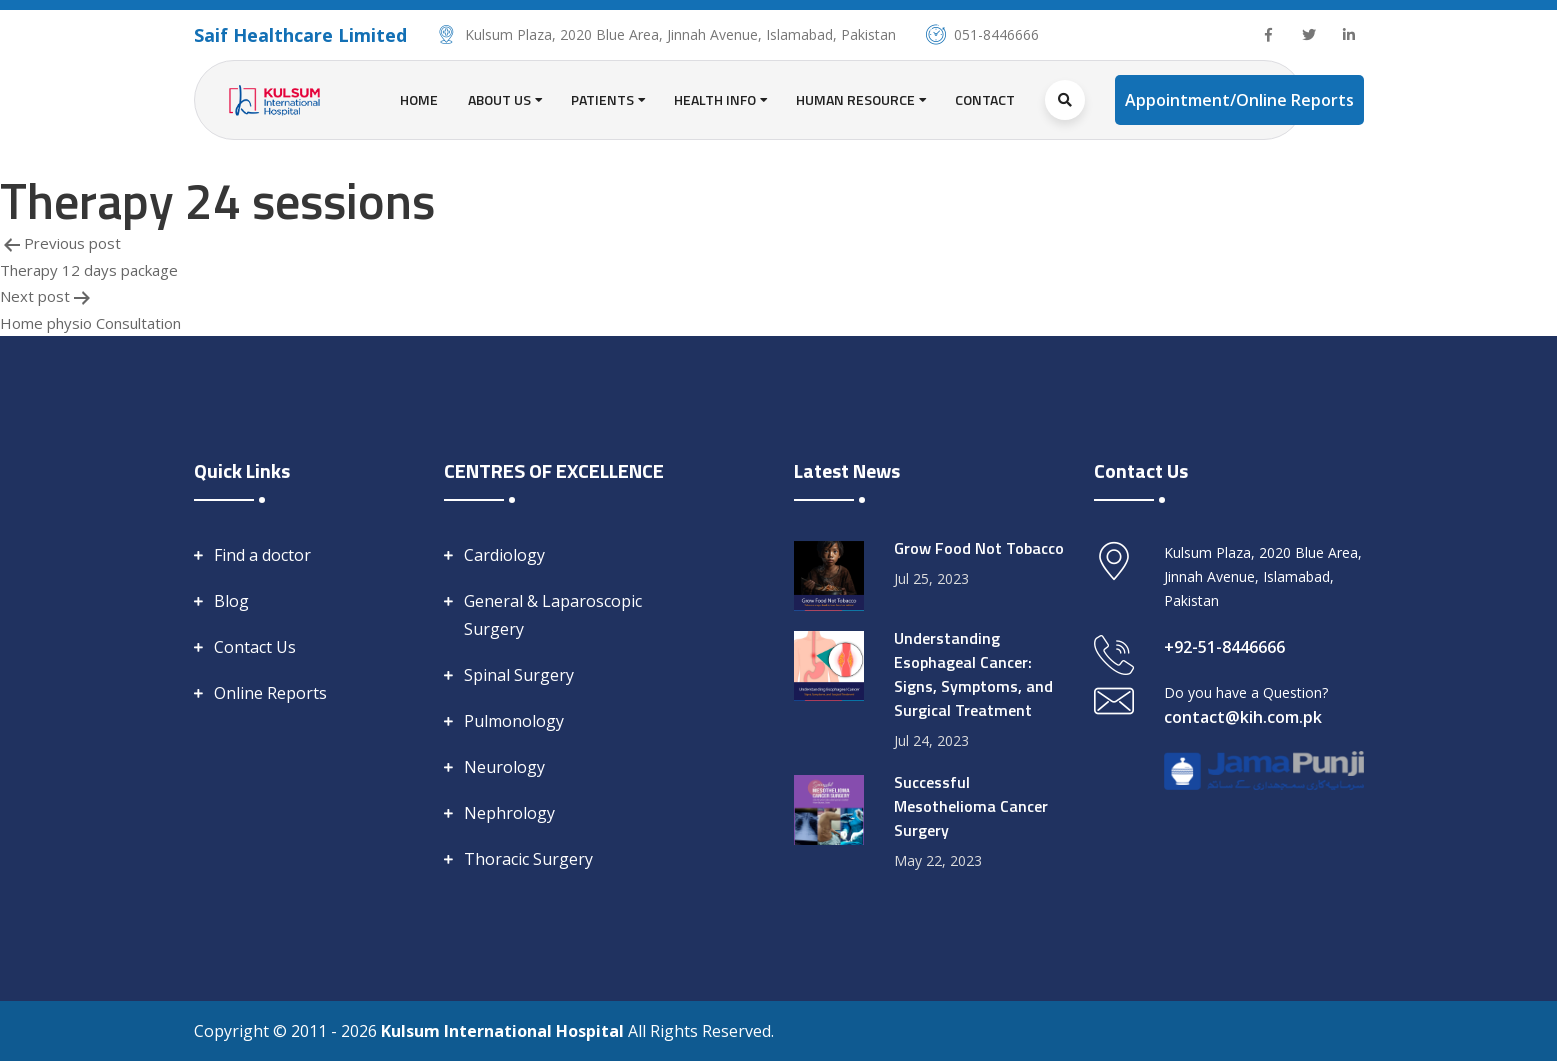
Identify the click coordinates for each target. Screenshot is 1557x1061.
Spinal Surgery (519, 675)
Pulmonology (514, 721)
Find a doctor (262, 555)
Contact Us (255, 647)
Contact (985, 99)
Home (419, 99)
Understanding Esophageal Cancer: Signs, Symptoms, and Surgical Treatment (973, 674)
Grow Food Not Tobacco (979, 548)
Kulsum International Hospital (504, 1031)
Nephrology (509, 813)
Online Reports (270, 693)
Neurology (504, 767)
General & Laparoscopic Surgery (553, 615)
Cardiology (504, 555)
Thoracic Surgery (528, 859)
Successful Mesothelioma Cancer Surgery (971, 806)
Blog (231, 601)
